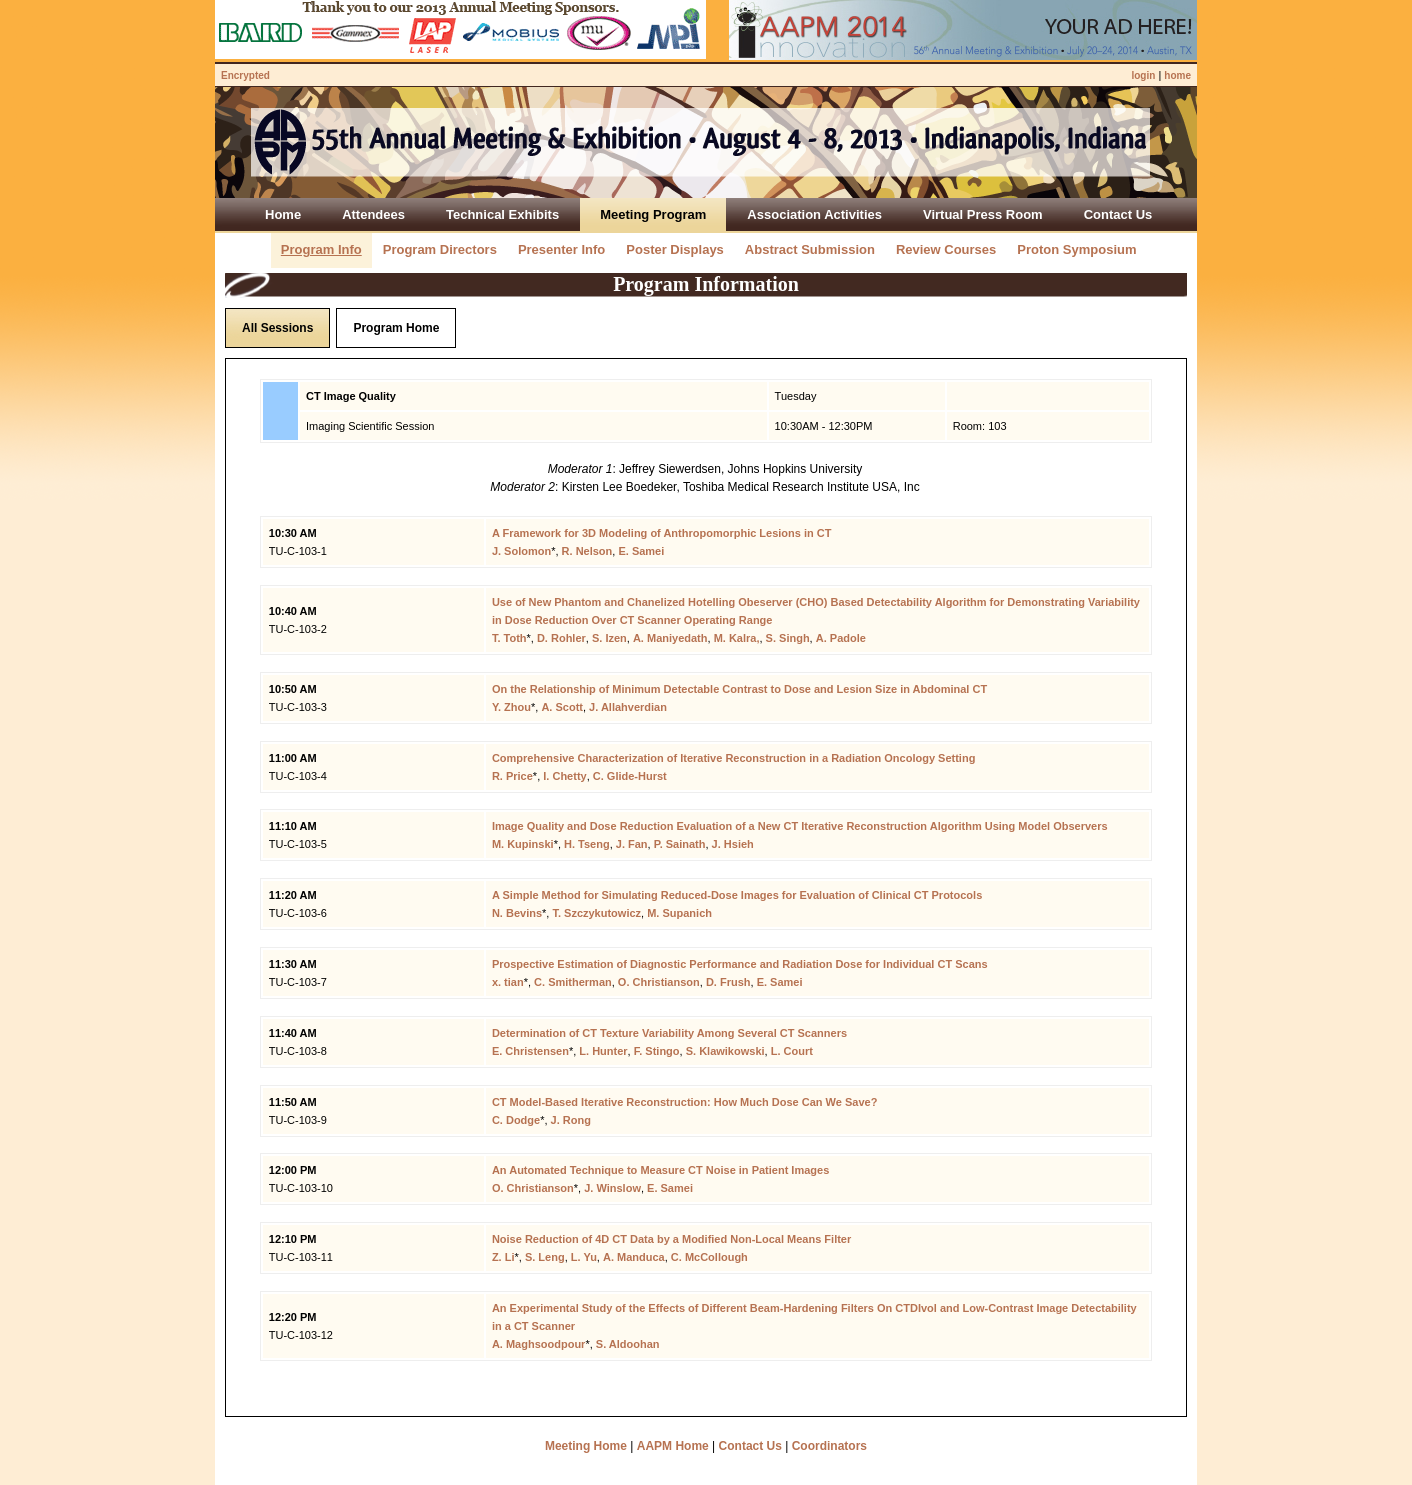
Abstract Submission (810, 249)
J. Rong (571, 1120)
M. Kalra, (737, 638)
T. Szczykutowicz (596, 913)
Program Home (396, 328)
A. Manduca (634, 1257)
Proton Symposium (1076, 249)
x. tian (508, 982)
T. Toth (509, 638)
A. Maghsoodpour (539, 1344)
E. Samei (641, 551)
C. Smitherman (573, 982)
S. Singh (788, 638)
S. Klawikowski (725, 1051)
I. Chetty (564, 776)
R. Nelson (587, 551)
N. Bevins (517, 913)
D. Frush (728, 982)
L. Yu (584, 1257)
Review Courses (946, 249)
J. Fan (632, 844)
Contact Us (750, 1446)
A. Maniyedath (670, 638)
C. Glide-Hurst (630, 776)
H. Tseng (587, 844)
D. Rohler (561, 638)
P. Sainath (680, 844)
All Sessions (277, 328)
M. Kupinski (523, 844)
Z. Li (503, 1257)
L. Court (792, 1051)
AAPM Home (673, 1446)
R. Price (512, 776)
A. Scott (562, 707)
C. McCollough (709, 1257)
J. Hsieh (733, 844)
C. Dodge (516, 1120)
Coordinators (829, 1446)
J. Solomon (521, 551)
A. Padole (841, 638)
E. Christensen (530, 1051)
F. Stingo (657, 1051)
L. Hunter (603, 1051)
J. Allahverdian (628, 707)
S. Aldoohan (628, 1344)
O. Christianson (659, 982)
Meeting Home (586, 1446)
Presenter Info (561, 249)
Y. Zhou (511, 707)
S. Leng (545, 1257)
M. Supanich (679, 913)
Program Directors (440, 249)
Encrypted (245, 75)
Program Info (321, 249)
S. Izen (609, 638)
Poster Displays (675, 249)
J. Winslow (612, 1188)
